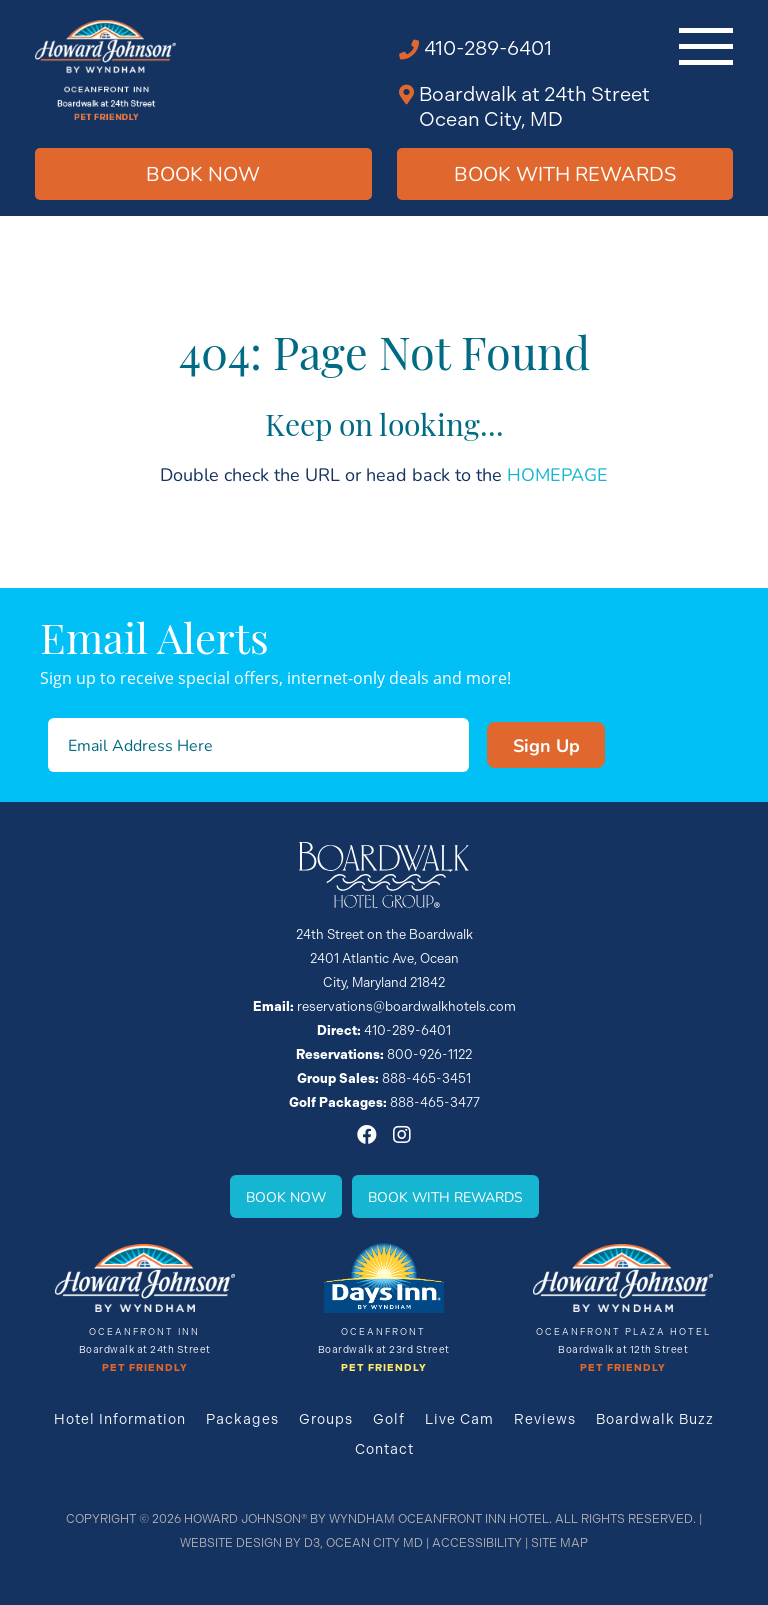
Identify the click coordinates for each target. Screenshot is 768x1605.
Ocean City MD (374, 1543)
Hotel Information (120, 1419)
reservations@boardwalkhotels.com (406, 1006)
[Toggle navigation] (706, 46)
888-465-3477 (435, 1102)
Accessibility (477, 1543)
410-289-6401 (488, 48)
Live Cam (459, 1419)
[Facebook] (367, 1135)
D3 (312, 1543)
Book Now (203, 173)
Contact (384, 1449)
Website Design (231, 1543)
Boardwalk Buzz (655, 1419)
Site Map (559, 1543)
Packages (242, 1419)
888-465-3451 (426, 1078)
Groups (326, 1419)
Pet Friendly (145, 1368)
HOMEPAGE (557, 474)
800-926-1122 (429, 1054)
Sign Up (546, 745)
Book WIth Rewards (565, 173)
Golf (389, 1419)
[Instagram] (402, 1135)
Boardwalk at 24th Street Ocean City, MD (534, 107)
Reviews (545, 1419)
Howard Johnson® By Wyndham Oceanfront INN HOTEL (366, 1519)
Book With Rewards (445, 1196)
